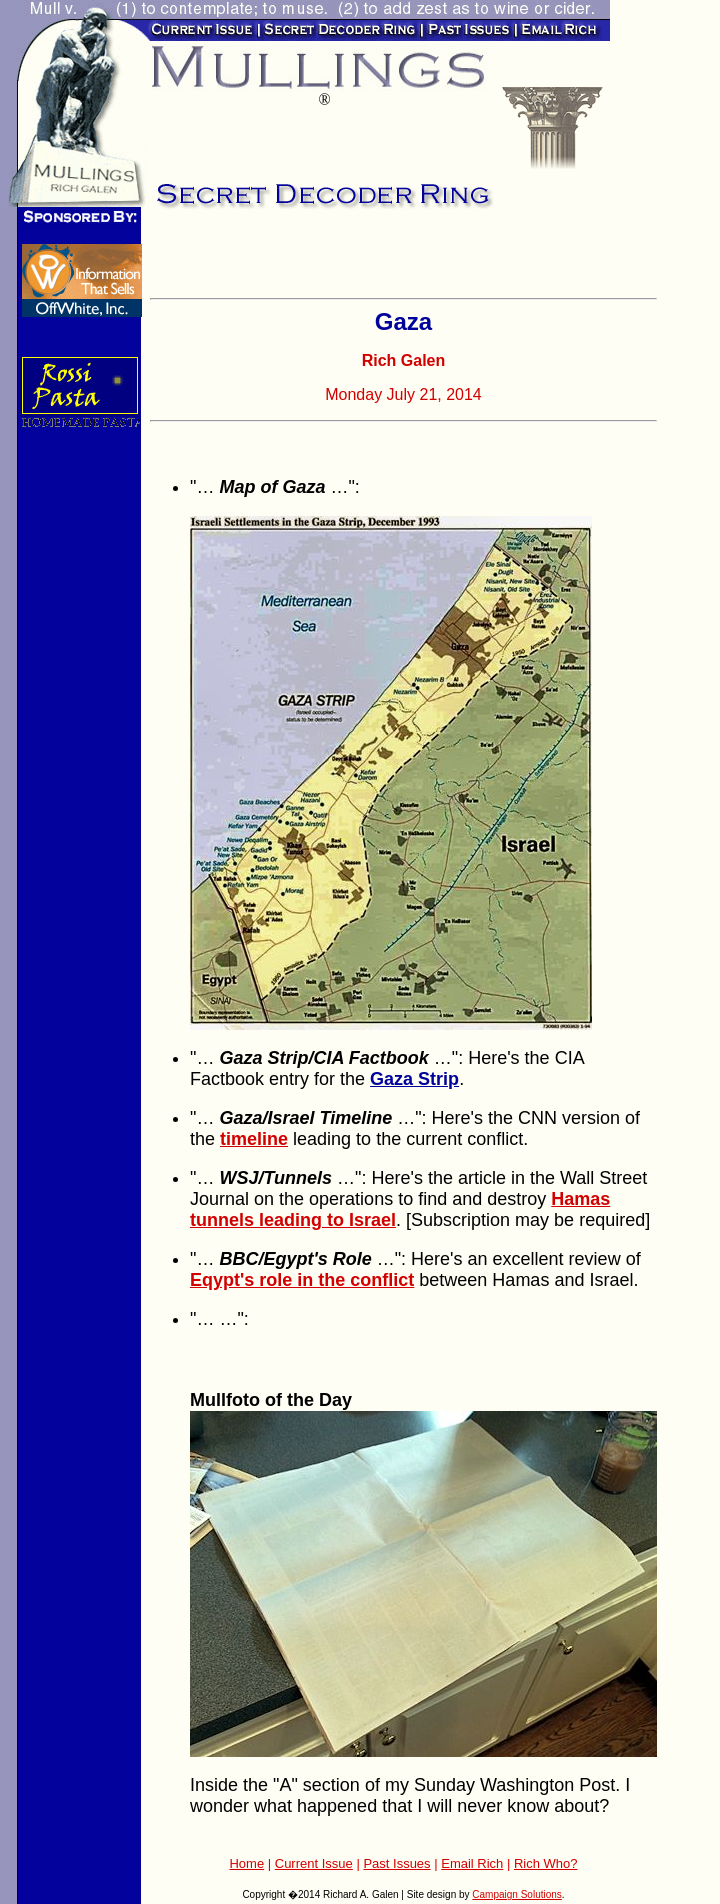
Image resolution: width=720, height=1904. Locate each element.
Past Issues (396, 1863)
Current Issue (314, 1863)
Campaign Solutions (517, 1894)
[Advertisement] (384, 260)
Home (246, 1863)
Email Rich (472, 1863)
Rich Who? (546, 1863)
